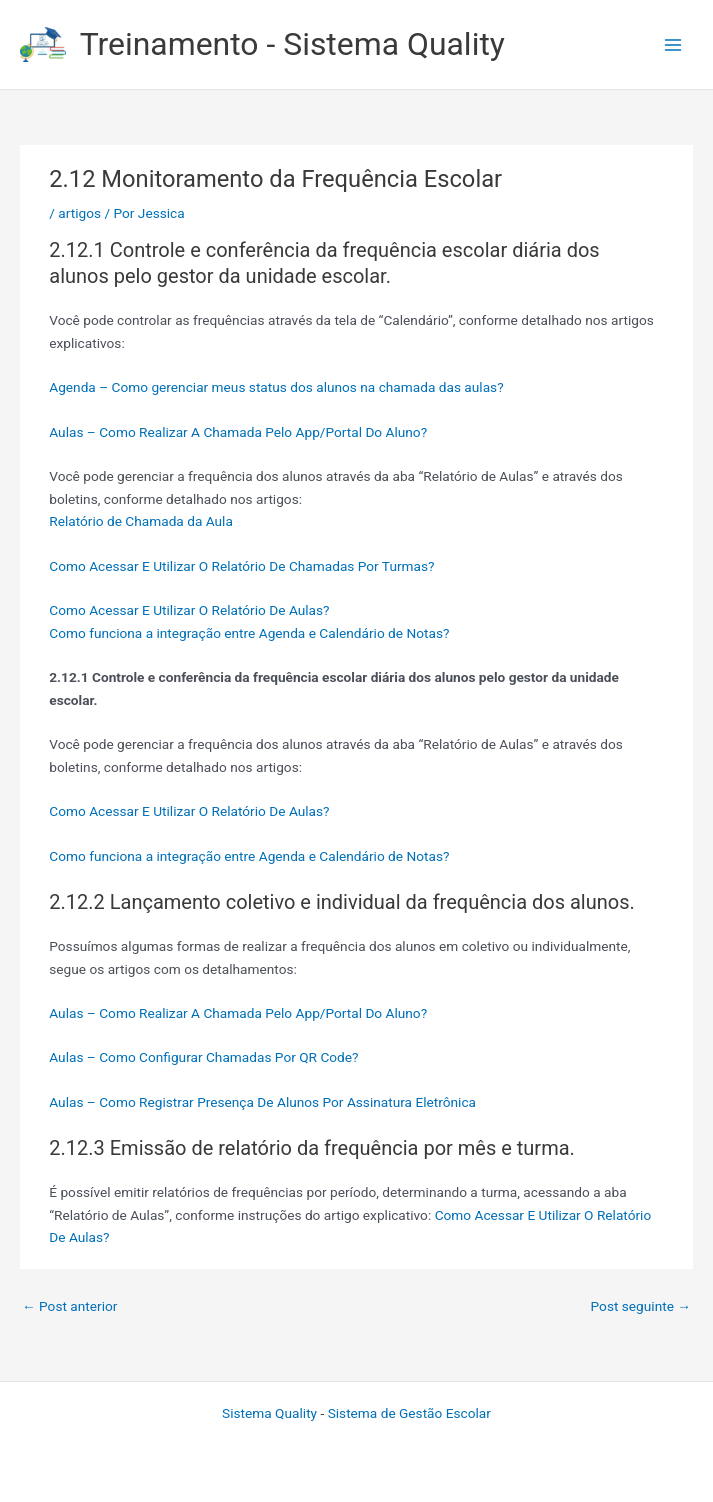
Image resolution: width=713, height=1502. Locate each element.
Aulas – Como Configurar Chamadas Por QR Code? (203, 1057)
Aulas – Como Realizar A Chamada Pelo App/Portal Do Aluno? (238, 432)
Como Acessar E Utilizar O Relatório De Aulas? (189, 610)
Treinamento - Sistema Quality (292, 44)
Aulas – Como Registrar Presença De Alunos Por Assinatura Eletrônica (262, 1102)
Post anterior (69, 1306)
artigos (79, 213)
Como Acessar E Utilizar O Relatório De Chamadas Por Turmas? (241, 566)
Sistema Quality (269, 1413)
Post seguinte (641, 1306)
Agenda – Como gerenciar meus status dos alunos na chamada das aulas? (276, 387)
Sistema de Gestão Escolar (409, 1413)
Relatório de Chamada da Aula (141, 521)
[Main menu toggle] (673, 44)
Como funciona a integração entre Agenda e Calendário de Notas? (249, 633)
